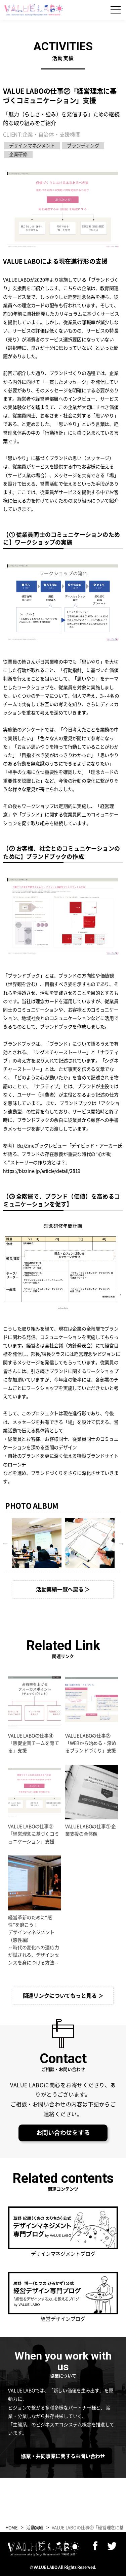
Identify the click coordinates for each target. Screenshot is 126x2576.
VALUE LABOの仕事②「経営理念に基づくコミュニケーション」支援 (33, 1834)
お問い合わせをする (63, 2133)
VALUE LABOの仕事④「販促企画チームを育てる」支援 (33, 1743)
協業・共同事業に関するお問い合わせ (63, 2456)
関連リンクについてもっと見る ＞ (63, 1995)
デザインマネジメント (32, 145)
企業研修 (18, 154)
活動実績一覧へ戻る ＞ (63, 1589)
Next (121, 1543)
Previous (5, 1543)
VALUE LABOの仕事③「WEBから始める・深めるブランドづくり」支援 (90, 1743)
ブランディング (83, 145)
